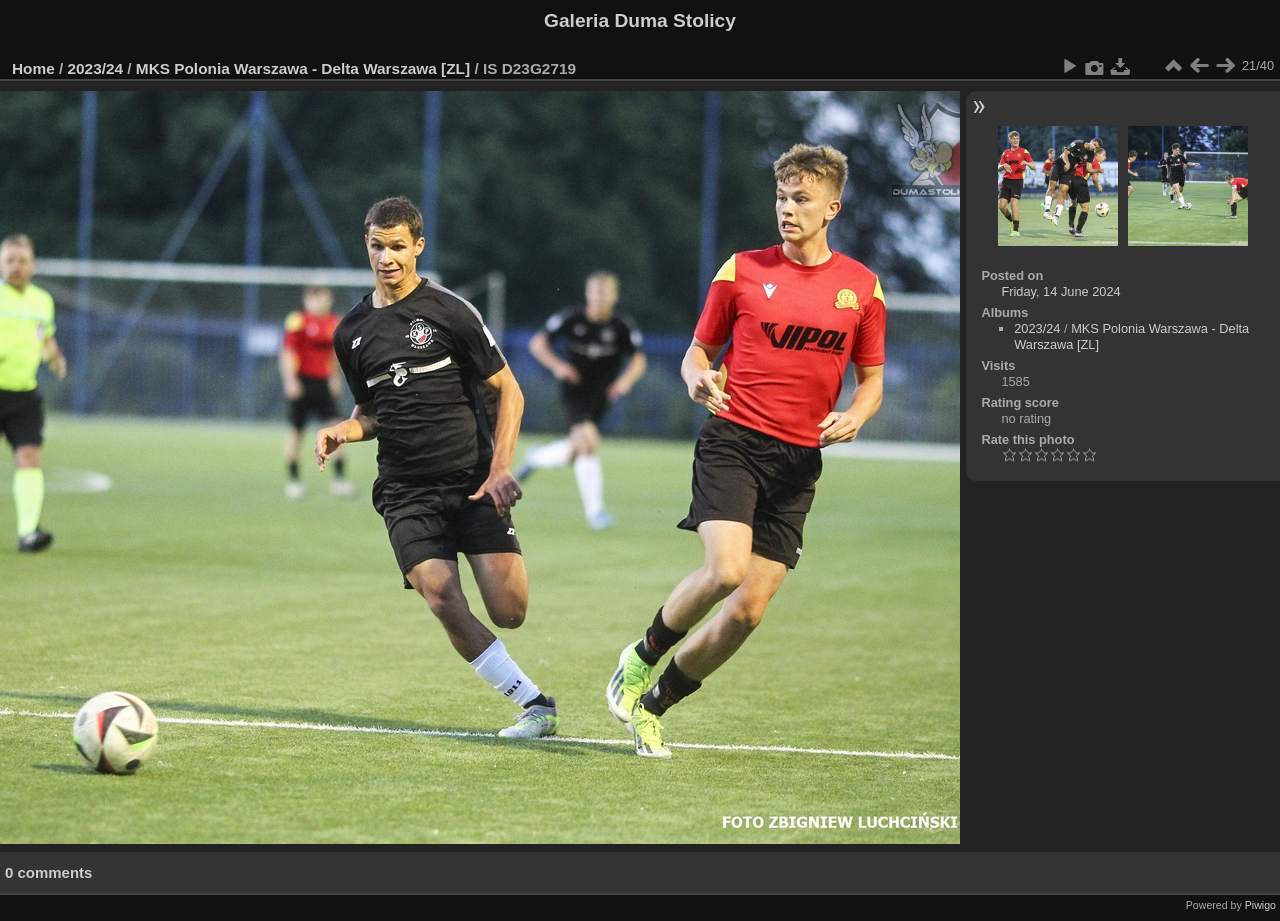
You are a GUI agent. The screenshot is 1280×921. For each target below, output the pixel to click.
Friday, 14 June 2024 (1060, 291)
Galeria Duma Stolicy (640, 20)
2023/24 (96, 68)
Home (33, 68)
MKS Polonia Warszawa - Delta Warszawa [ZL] (303, 68)
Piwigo (1260, 905)
